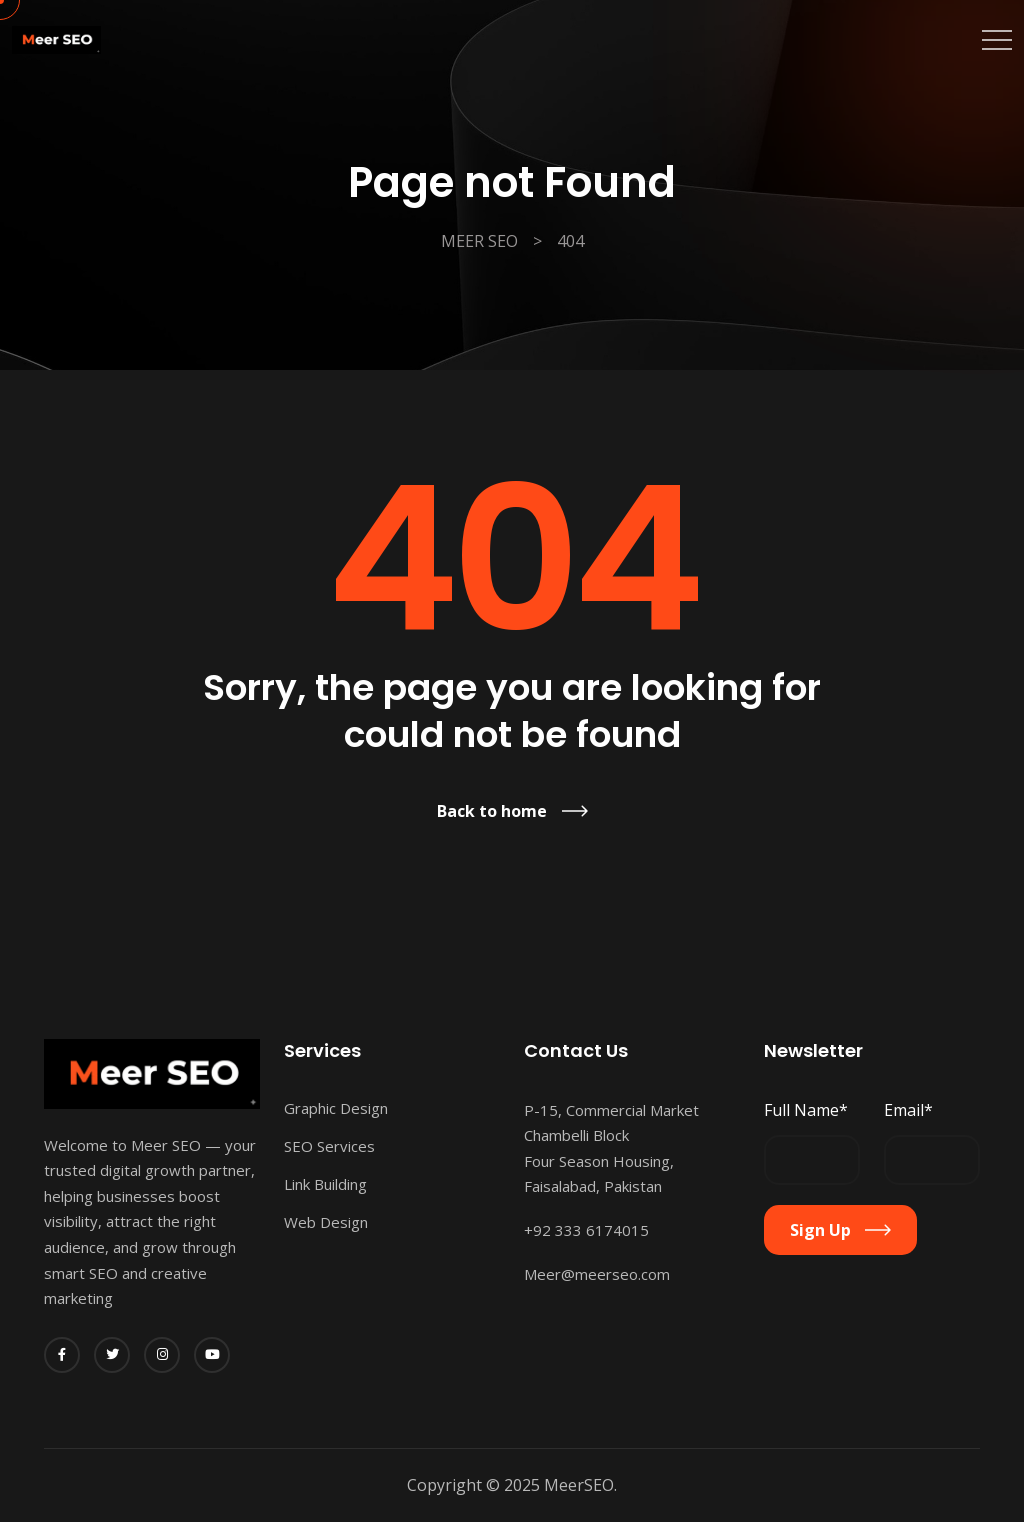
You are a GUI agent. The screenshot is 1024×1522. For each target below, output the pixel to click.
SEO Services (329, 1146)
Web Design (326, 1222)
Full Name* (806, 1110)
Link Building (325, 1184)
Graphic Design (336, 1108)
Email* (908, 1110)
